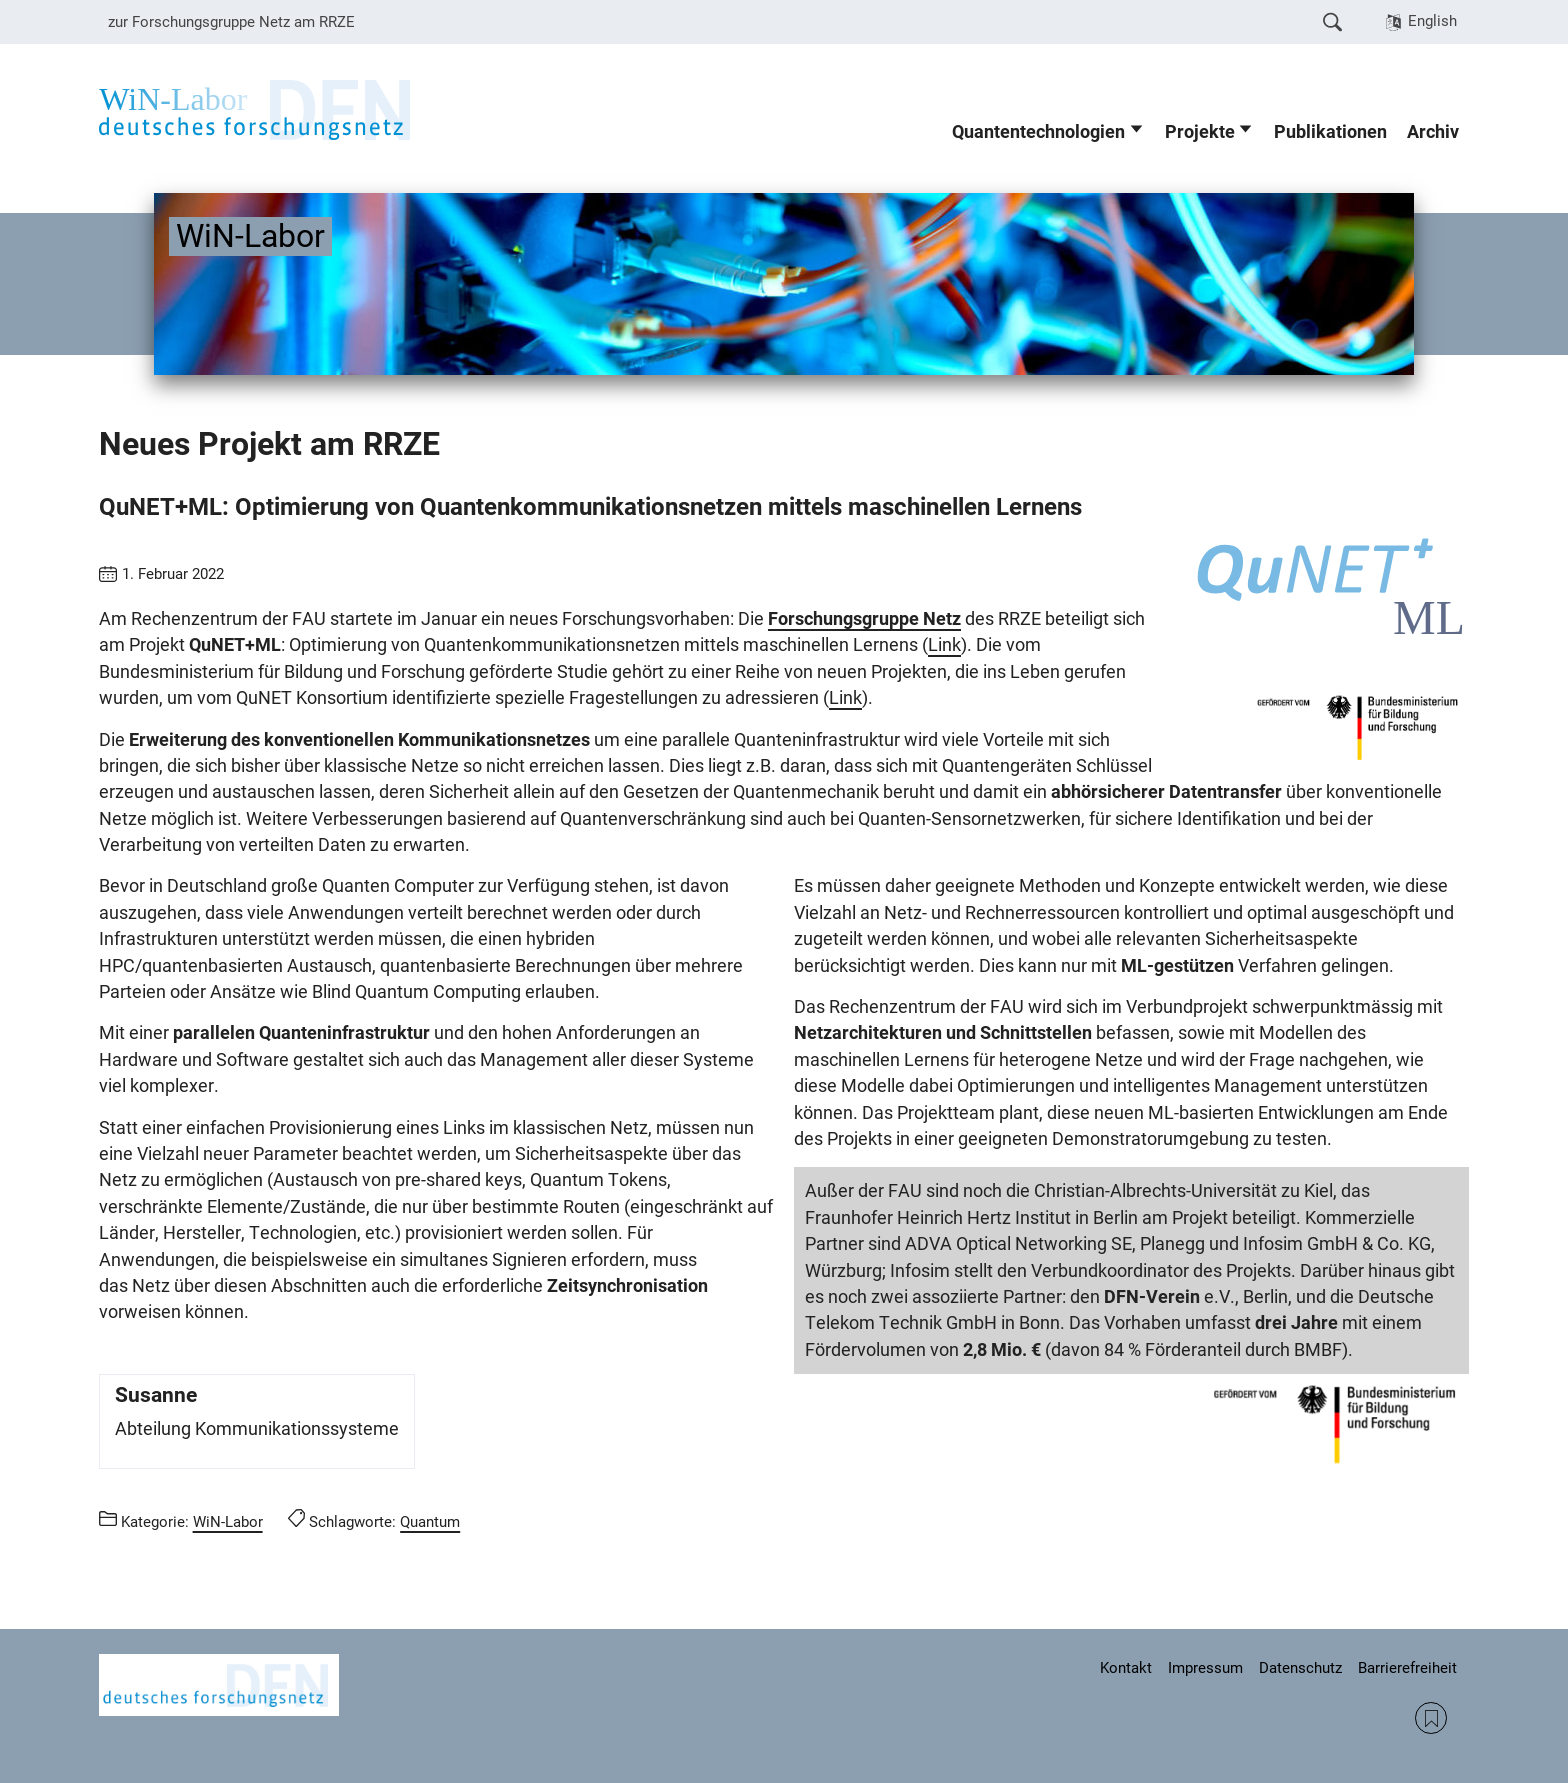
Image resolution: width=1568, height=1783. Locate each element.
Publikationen (1330, 132)
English (1432, 21)
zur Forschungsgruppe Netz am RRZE (231, 22)
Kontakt (1126, 1668)
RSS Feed (1431, 1718)
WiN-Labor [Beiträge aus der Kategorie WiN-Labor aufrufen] (228, 1522)
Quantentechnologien (1038, 132)
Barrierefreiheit (1407, 1668)
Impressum (1205, 1668)
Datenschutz (1300, 1668)
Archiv (1433, 132)
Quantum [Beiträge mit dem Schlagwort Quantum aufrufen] (430, 1522)
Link (944, 645)
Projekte (1200, 132)
